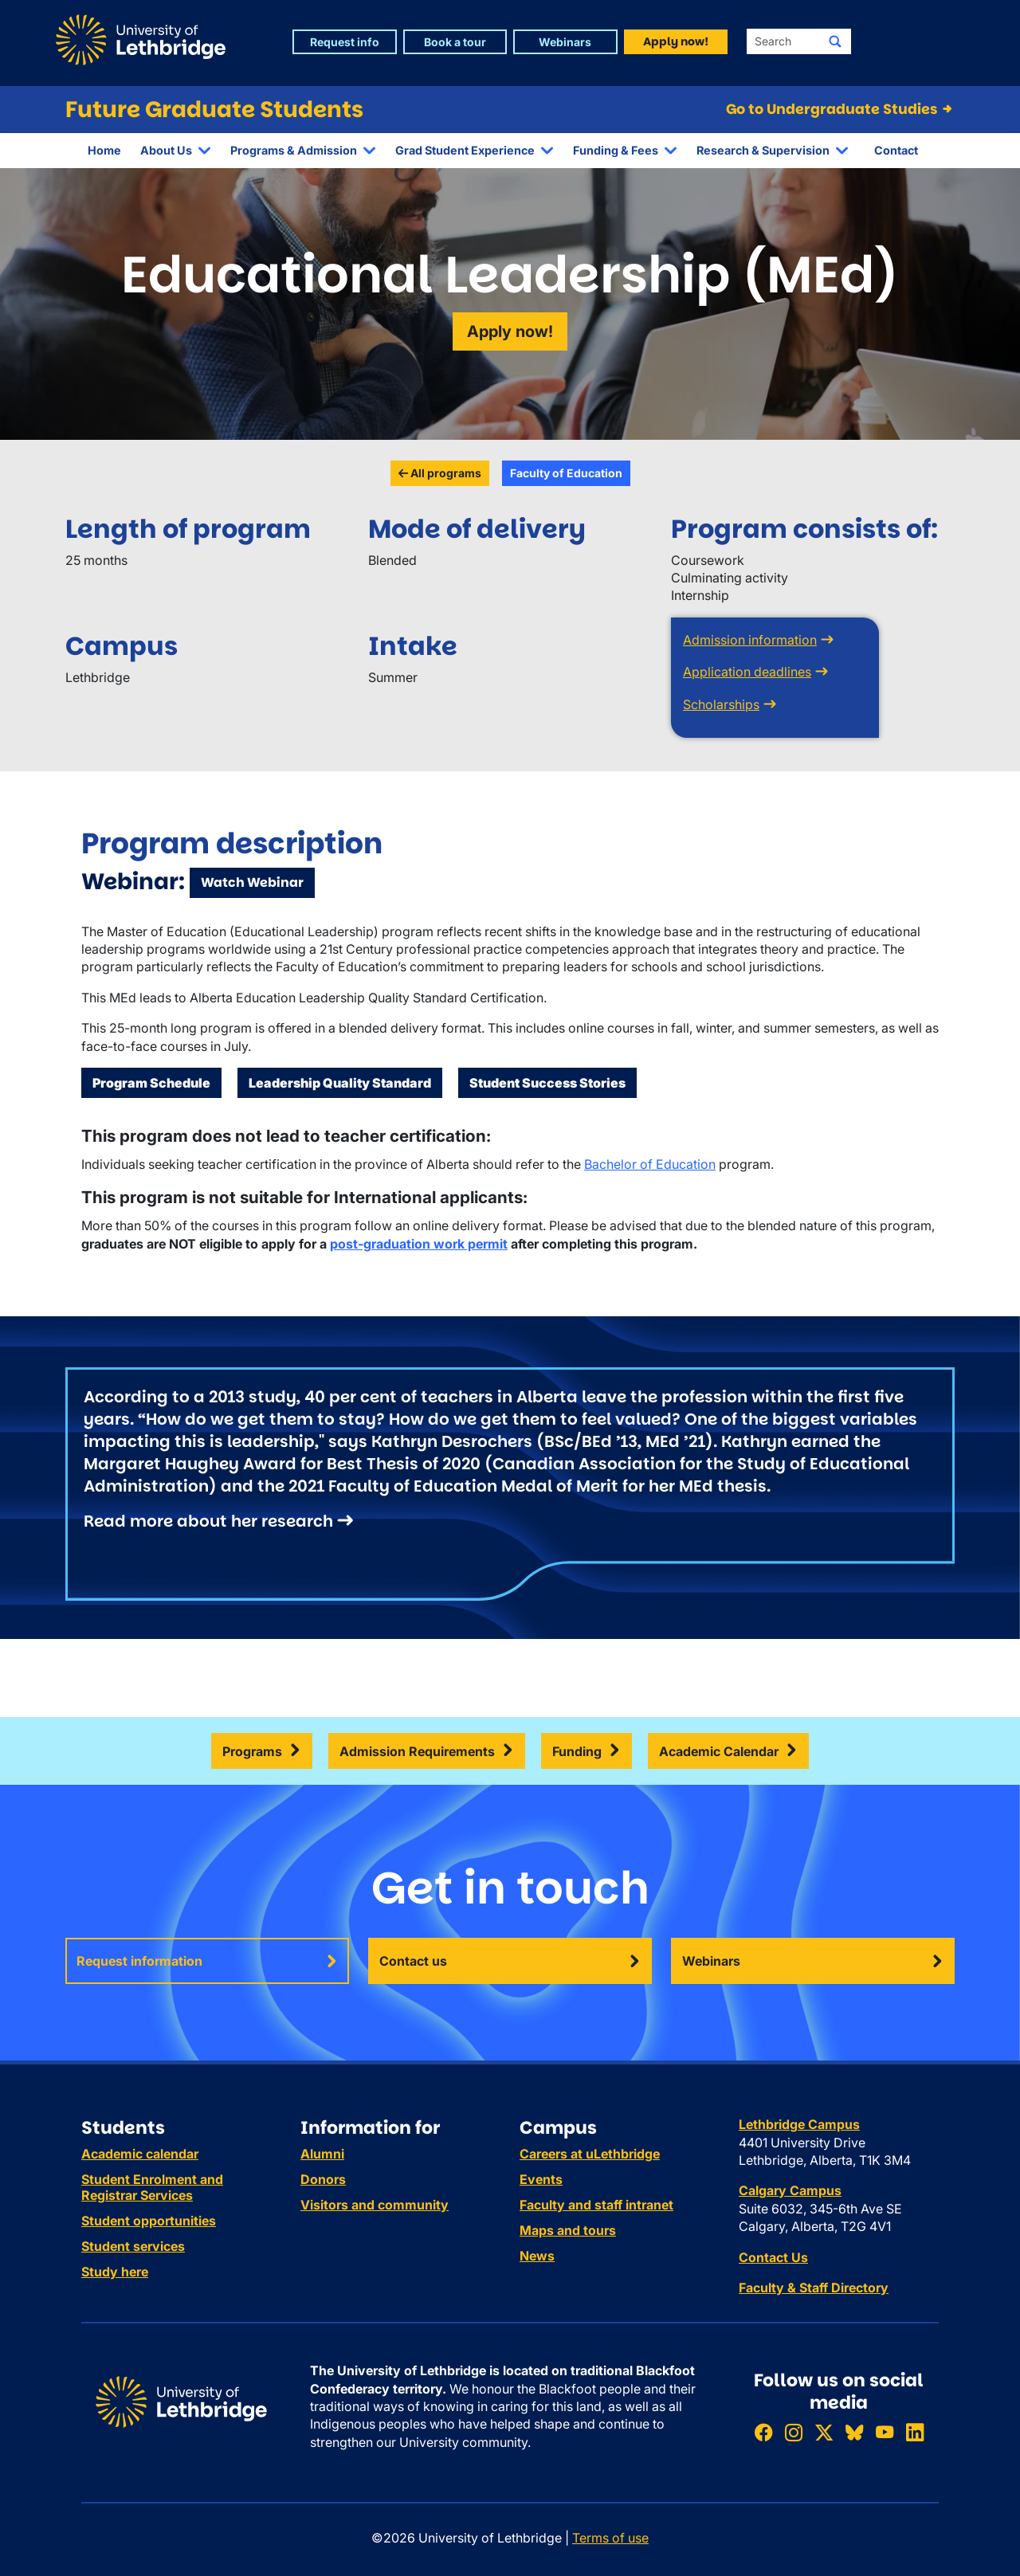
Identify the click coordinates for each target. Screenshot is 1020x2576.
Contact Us (773, 2257)
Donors (323, 2179)
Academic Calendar (719, 1751)
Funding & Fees (615, 150)
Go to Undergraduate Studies (840, 109)
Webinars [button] (565, 42)
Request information (139, 1961)
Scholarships (721, 704)
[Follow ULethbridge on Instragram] (793, 2432)
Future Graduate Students (214, 109)
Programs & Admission (293, 150)
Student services (133, 2246)
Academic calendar (139, 2154)
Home (104, 150)
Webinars (711, 1961)
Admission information (750, 640)
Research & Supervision (763, 150)
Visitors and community (374, 2205)
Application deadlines (747, 672)
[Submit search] (835, 41)
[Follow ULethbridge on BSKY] (854, 2432)
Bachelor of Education (650, 1164)
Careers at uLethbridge (590, 2154)
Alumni (322, 2154)
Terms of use (610, 2538)
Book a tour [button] (455, 42)
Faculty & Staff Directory (814, 2288)
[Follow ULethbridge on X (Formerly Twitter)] (824, 2432)
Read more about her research (208, 1521)
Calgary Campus (790, 2190)
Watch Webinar (252, 882)
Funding (577, 1751)
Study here (114, 2272)
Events (541, 2179)
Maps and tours (568, 2230)
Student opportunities (148, 2221)
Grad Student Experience (465, 150)
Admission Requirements (417, 1751)
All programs (439, 473)
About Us (166, 150)
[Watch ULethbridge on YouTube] (884, 2432)
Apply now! (510, 331)
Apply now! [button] (675, 41)
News (537, 2256)
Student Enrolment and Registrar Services (152, 2187)
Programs (252, 1751)
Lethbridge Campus (799, 2124)
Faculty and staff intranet (596, 2205)
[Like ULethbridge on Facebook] (763, 2432)
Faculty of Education (566, 473)
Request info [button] (344, 42)
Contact (896, 150)
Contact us (413, 1961)
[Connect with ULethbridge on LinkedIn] (915, 2432)
